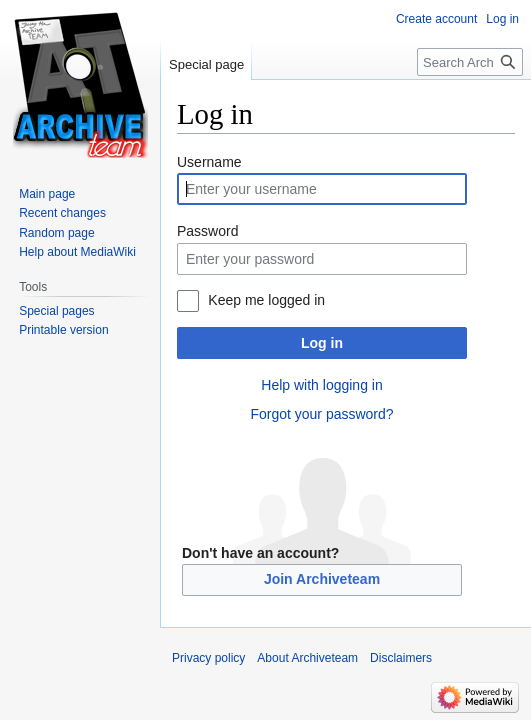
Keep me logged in (266, 300)
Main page (47, 194)
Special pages (56, 311)
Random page (56, 233)
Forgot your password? (321, 414)
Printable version (63, 330)
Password (207, 231)
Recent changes (62, 213)
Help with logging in (321, 385)
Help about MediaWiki (77, 252)
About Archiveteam (307, 658)
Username (209, 162)
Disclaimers (401, 658)
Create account (436, 19)
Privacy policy (208, 658)
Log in (322, 343)
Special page (206, 64)
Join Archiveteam (322, 579)
